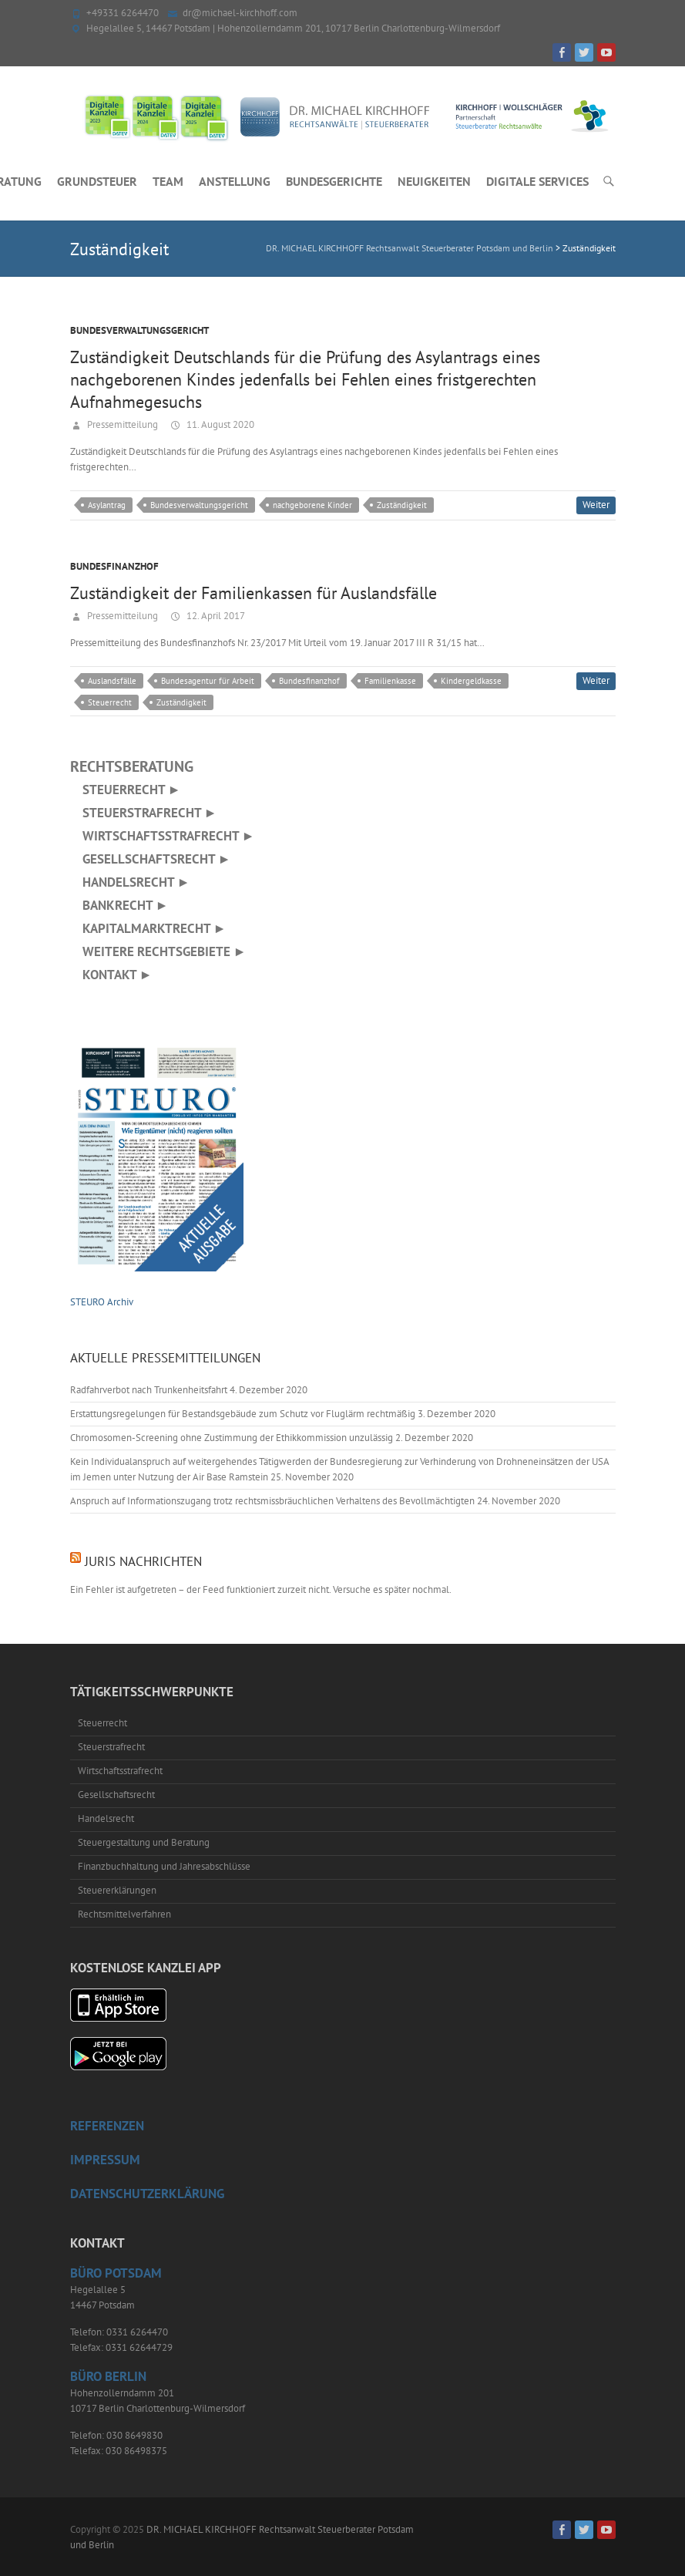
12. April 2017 (214, 615)
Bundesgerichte (334, 181)
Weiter (596, 504)
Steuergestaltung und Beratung (144, 1842)
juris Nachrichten (143, 1561)
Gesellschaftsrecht (116, 1794)
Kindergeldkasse (471, 680)
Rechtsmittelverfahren (124, 1914)
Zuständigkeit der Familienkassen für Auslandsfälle (253, 593)
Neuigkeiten (434, 181)
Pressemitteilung (121, 424)
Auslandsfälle (112, 680)
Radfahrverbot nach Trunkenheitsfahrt (148, 1389)
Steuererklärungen (117, 1890)
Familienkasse (390, 680)
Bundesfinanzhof (114, 566)
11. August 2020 (219, 424)
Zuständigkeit (402, 505)
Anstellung (234, 181)
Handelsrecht (106, 1818)
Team (168, 181)
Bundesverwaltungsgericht (139, 330)
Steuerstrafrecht (111, 1746)
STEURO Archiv (101, 1301)
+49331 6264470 (122, 12)
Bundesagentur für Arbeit (207, 680)
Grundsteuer (97, 181)
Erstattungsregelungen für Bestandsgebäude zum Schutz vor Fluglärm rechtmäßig (242, 1413)
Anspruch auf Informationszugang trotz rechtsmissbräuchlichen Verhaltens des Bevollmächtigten (272, 1500)
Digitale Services (537, 181)
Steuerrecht (110, 702)
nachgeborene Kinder (312, 505)
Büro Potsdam (116, 2273)
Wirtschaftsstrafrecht (120, 1770)
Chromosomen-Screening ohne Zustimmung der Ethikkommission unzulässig (231, 1437)
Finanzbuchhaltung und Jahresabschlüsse (164, 1866)
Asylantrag (107, 505)
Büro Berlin (108, 2376)
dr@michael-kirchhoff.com (240, 12)
